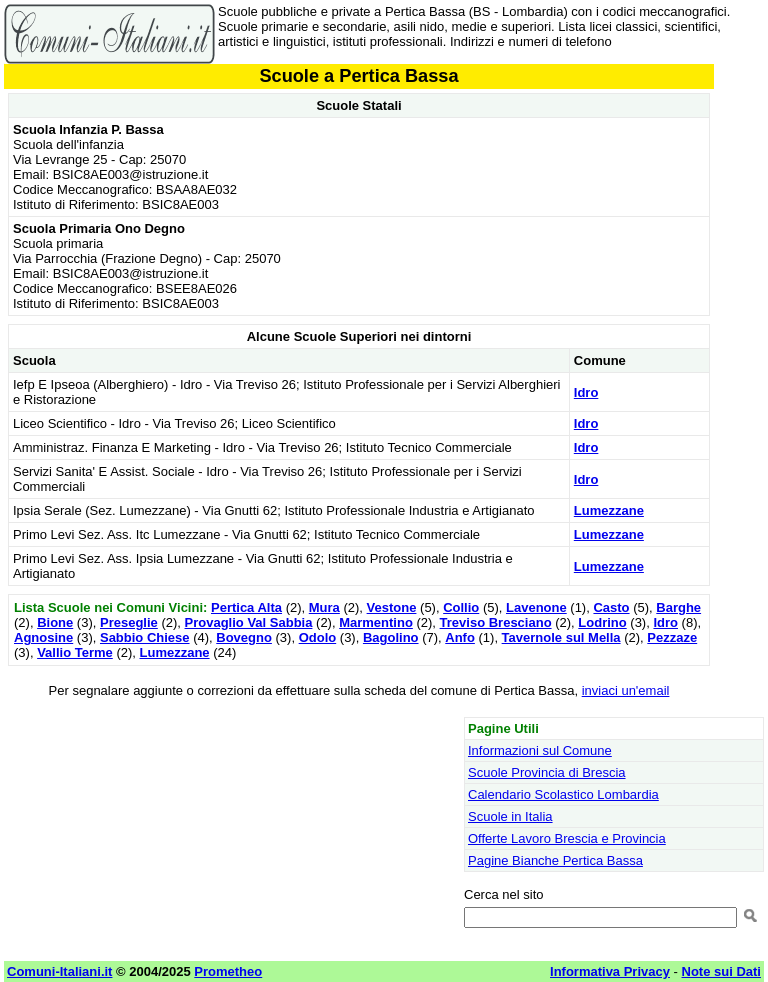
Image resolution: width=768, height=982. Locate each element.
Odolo (318, 637)
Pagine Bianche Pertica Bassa (555, 860)
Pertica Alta (246, 607)
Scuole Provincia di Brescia (547, 772)
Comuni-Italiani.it (59, 971)
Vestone (392, 607)
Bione (55, 622)
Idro (586, 392)
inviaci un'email (626, 690)
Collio (461, 607)
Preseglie (129, 622)
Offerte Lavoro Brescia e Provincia (567, 838)
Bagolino (391, 637)
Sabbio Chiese (145, 637)
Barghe (678, 607)
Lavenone (536, 607)
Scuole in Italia (510, 816)
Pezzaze (672, 637)
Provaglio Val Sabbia (249, 622)
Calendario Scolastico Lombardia (563, 794)
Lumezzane (609, 510)
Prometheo (228, 971)
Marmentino (376, 622)
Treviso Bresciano (496, 622)
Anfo (460, 637)
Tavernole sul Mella (561, 637)
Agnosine (43, 637)
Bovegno (244, 637)
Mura (324, 607)
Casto (611, 607)
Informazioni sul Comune (540, 750)
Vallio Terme (75, 652)
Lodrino (602, 622)
